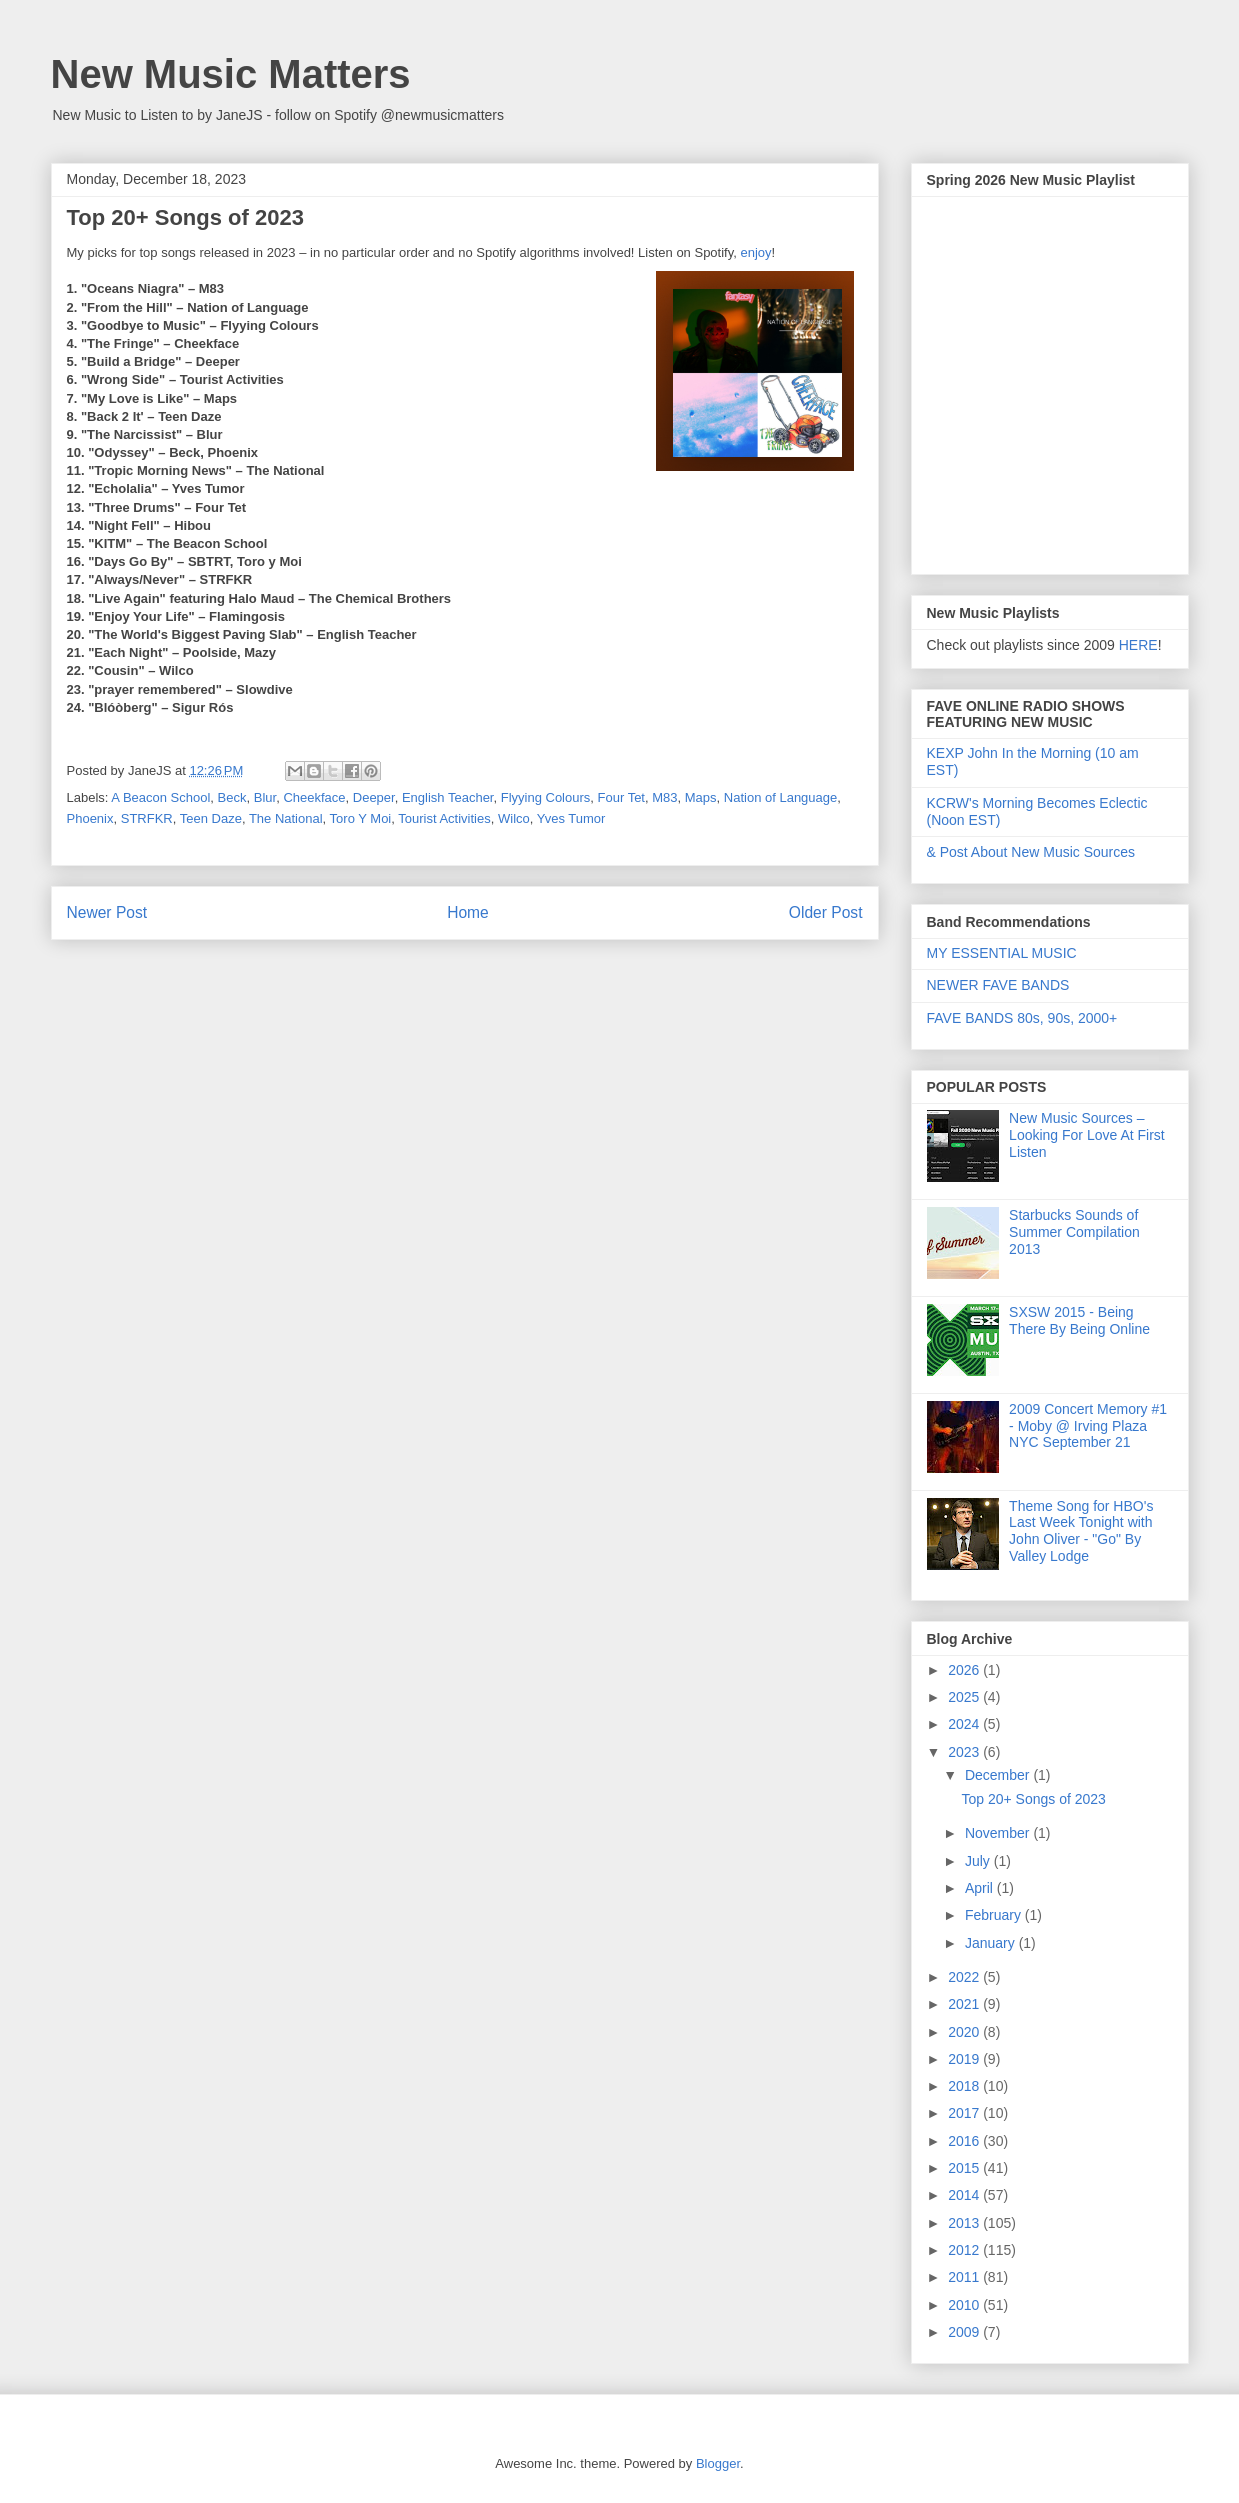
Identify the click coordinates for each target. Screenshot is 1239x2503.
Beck (232, 797)
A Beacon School (160, 797)
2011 (965, 2277)
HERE (1138, 645)
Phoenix (90, 818)
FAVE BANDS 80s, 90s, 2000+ (1022, 1018)
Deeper (374, 797)
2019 (965, 2059)
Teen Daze (211, 818)
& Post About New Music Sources (1031, 852)
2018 (965, 2086)
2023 (965, 1752)
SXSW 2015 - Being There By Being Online (1079, 1320)
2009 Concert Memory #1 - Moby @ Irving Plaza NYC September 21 (1088, 1426)
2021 (965, 2004)
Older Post (826, 912)
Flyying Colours (546, 797)
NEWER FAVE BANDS (998, 985)
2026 (965, 1670)
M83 (664, 797)
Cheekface (314, 797)
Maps (701, 797)
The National (286, 818)
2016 (965, 2141)
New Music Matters (231, 74)
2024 (965, 1724)
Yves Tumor (571, 818)
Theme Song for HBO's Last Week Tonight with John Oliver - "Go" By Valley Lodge (1081, 1531)
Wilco (514, 818)
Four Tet (621, 797)
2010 (965, 2305)
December (999, 1775)
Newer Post (107, 912)
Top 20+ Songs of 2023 (1033, 1799)
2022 (965, 1977)
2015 (965, 2168)
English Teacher (448, 797)
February (995, 1915)
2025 (965, 1697)
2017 (965, 2113)
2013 (965, 2223)
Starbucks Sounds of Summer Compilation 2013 (1074, 1232)
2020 (965, 2032)
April (981, 1888)
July (979, 1861)
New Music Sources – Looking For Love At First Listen (1087, 1135)
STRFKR (147, 818)
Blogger (718, 2463)
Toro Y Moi (361, 818)
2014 (965, 2195)
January (992, 1943)
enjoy (755, 252)
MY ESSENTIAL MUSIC (1002, 953)
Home (468, 912)
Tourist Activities (444, 818)
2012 (965, 2250)
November (999, 1833)
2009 (965, 2332)
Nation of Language (780, 797)
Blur (265, 797)
